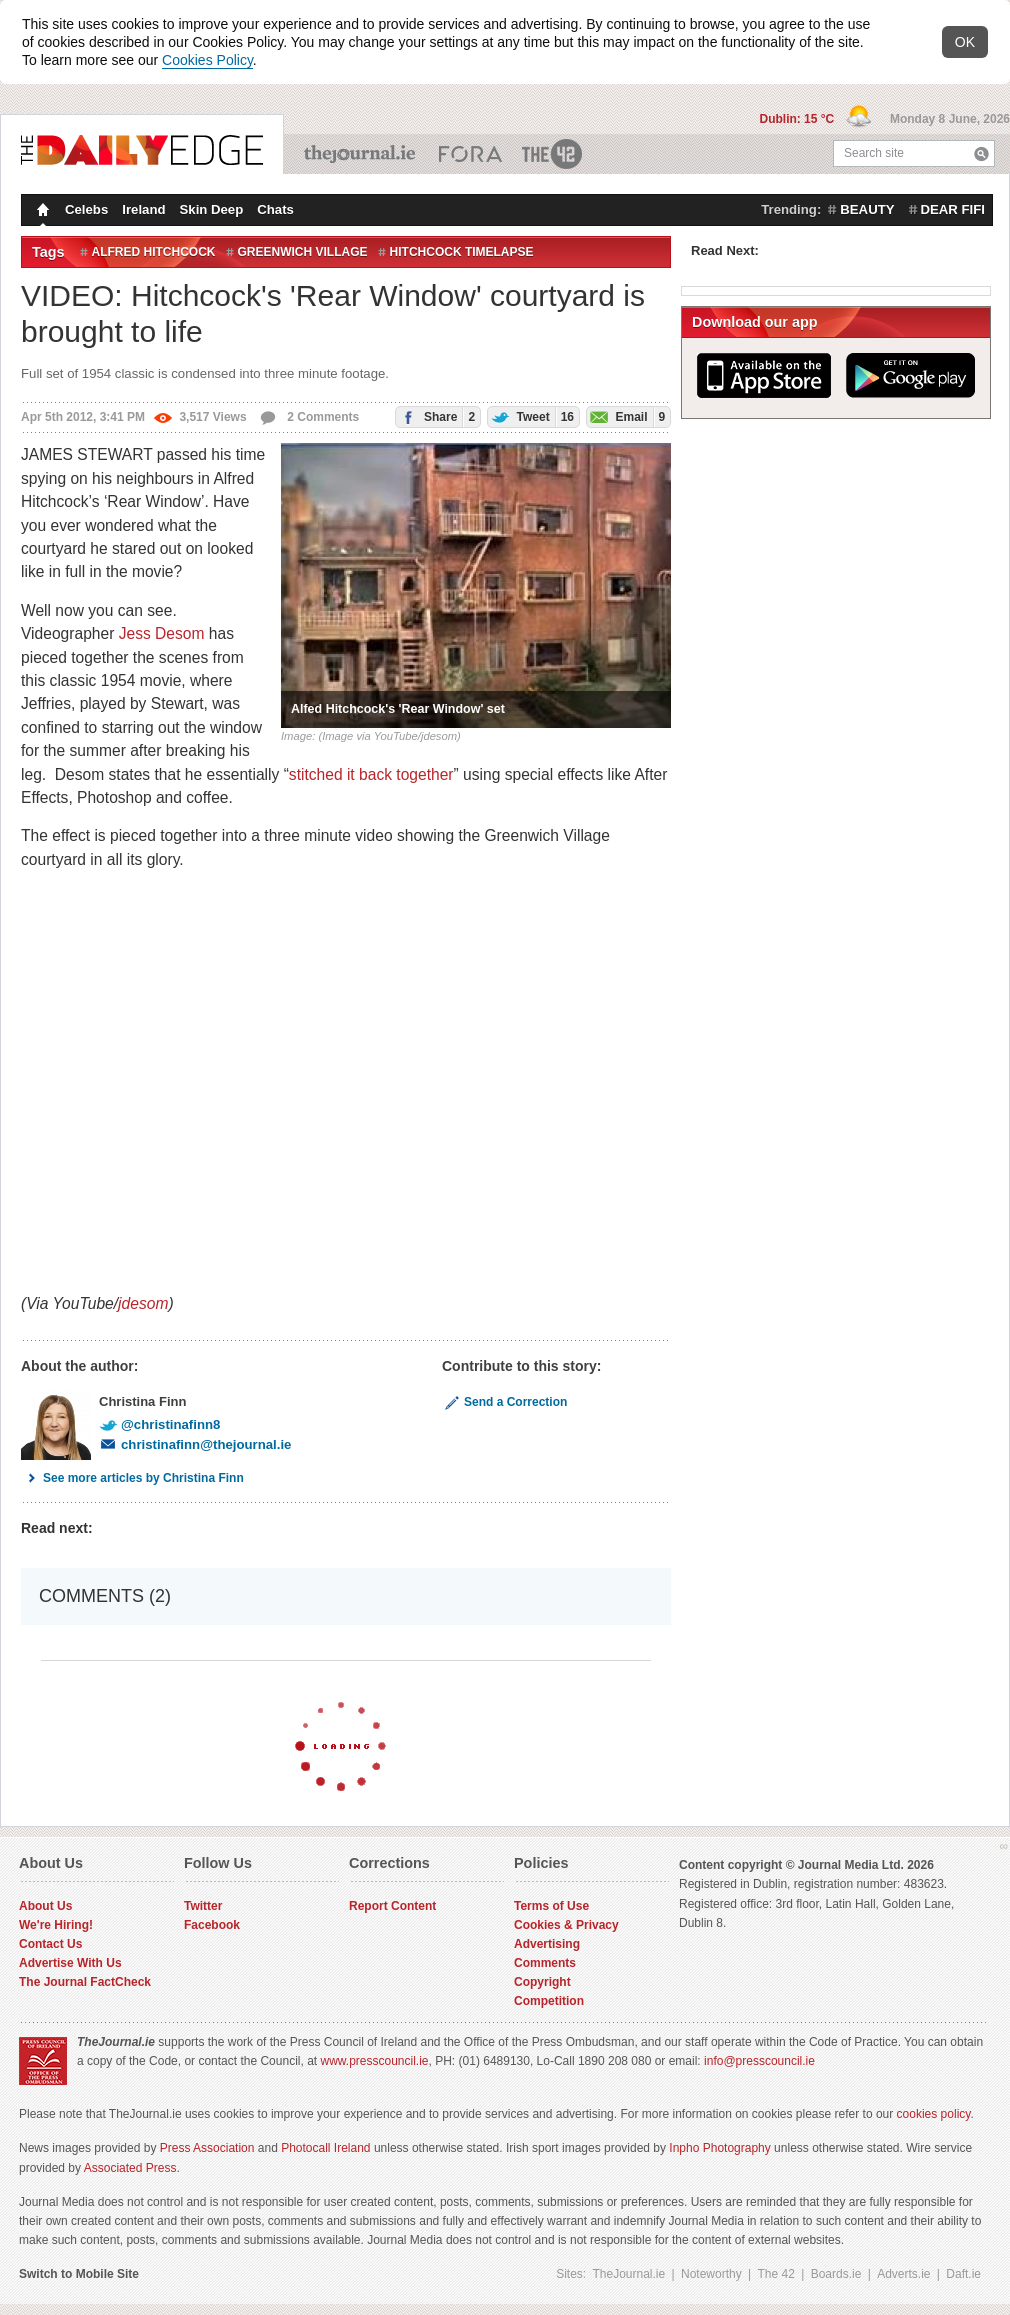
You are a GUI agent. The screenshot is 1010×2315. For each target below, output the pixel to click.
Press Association (207, 2148)
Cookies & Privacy (566, 1925)
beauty (867, 209)
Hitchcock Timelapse (462, 252)
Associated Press (130, 2168)
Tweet (531, 416)
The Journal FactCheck (85, 1982)
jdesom (143, 1303)
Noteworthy (711, 2274)
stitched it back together (371, 774)
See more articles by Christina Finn (132, 1478)
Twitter (203, 1906)
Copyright (542, 1982)
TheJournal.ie (361, 154)
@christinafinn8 (159, 1424)
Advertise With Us (70, 1963)
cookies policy (934, 2114)
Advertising (547, 1944)
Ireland (143, 209)
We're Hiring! (56, 1925)
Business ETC (470, 154)
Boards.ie (836, 2274)
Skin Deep (212, 209)
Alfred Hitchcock (154, 252)
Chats (275, 209)
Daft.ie (963, 2274)
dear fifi (953, 209)
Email (626, 416)
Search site (874, 153)
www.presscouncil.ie (374, 2061)
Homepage (41, 212)
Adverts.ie (903, 2274)
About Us (45, 1906)
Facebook (212, 1925)
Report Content (392, 1906)
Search (981, 153)
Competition (549, 2001)
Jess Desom (162, 633)
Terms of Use (551, 1906)
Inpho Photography (719, 2148)
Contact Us (50, 1944)
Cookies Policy (207, 60)
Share (435, 416)
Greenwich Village (303, 252)
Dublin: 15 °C (798, 119)
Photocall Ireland (325, 2148)
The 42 (553, 154)
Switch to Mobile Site (79, 2274)
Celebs (86, 209)
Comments (545, 1963)
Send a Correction (504, 1402)
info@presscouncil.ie (759, 2061)
